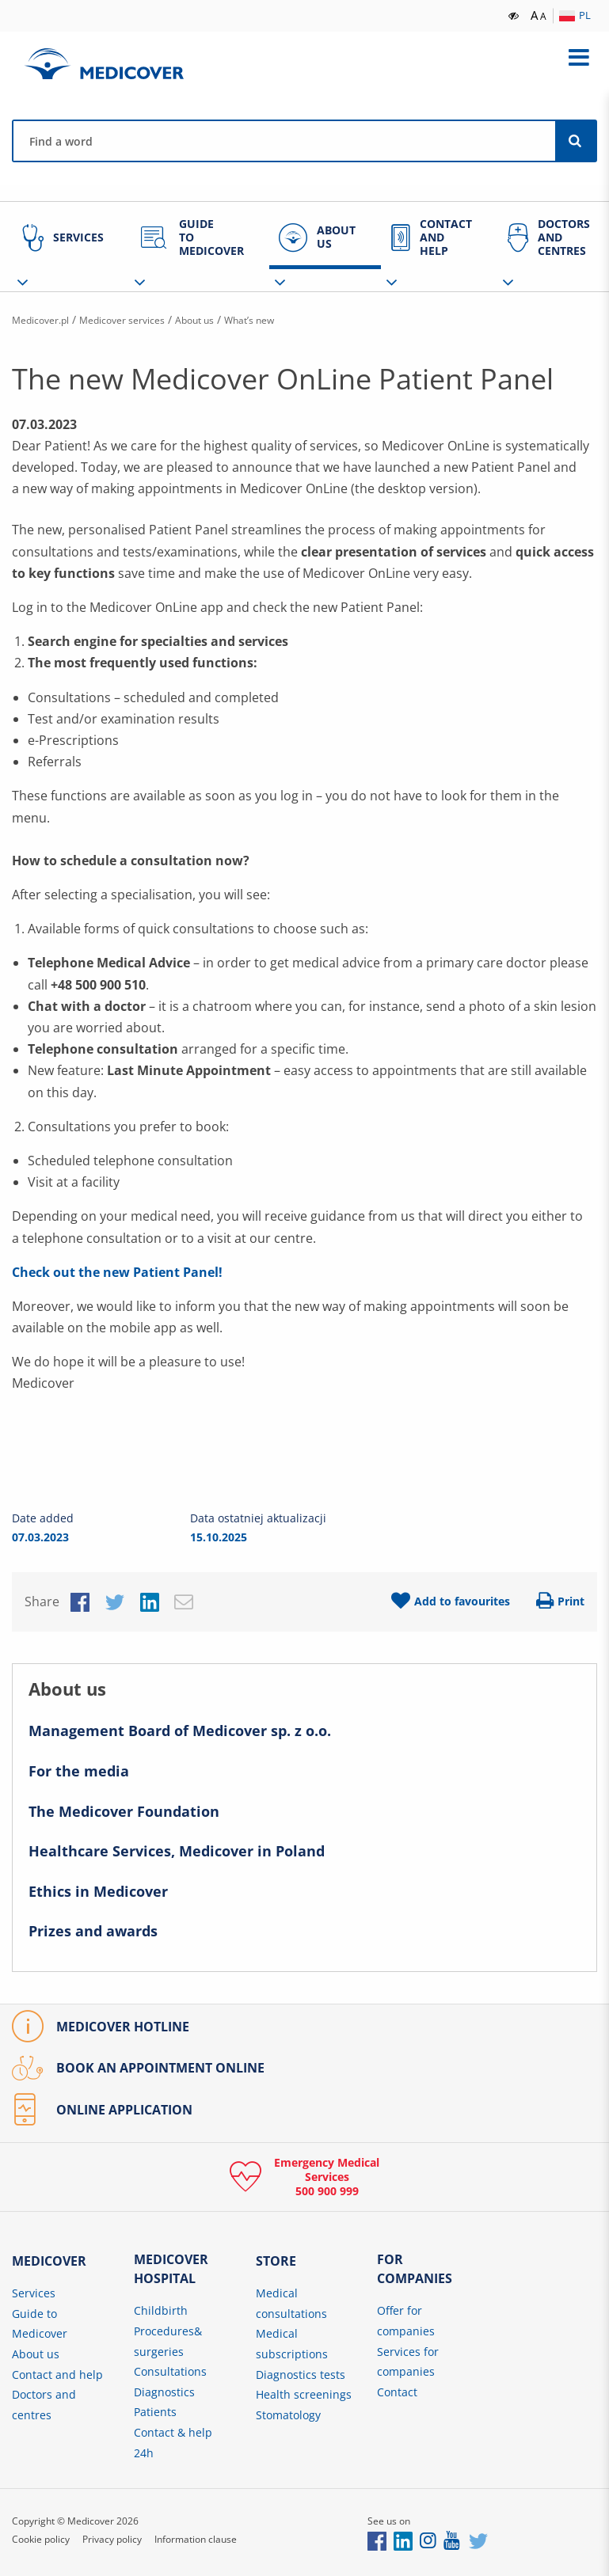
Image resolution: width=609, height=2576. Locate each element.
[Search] (575, 140)
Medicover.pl (46, 319)
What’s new (291, 319)
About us (226, 319)
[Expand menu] (578, 58)
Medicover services (141, 319)
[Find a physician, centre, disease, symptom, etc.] (284, 141)
